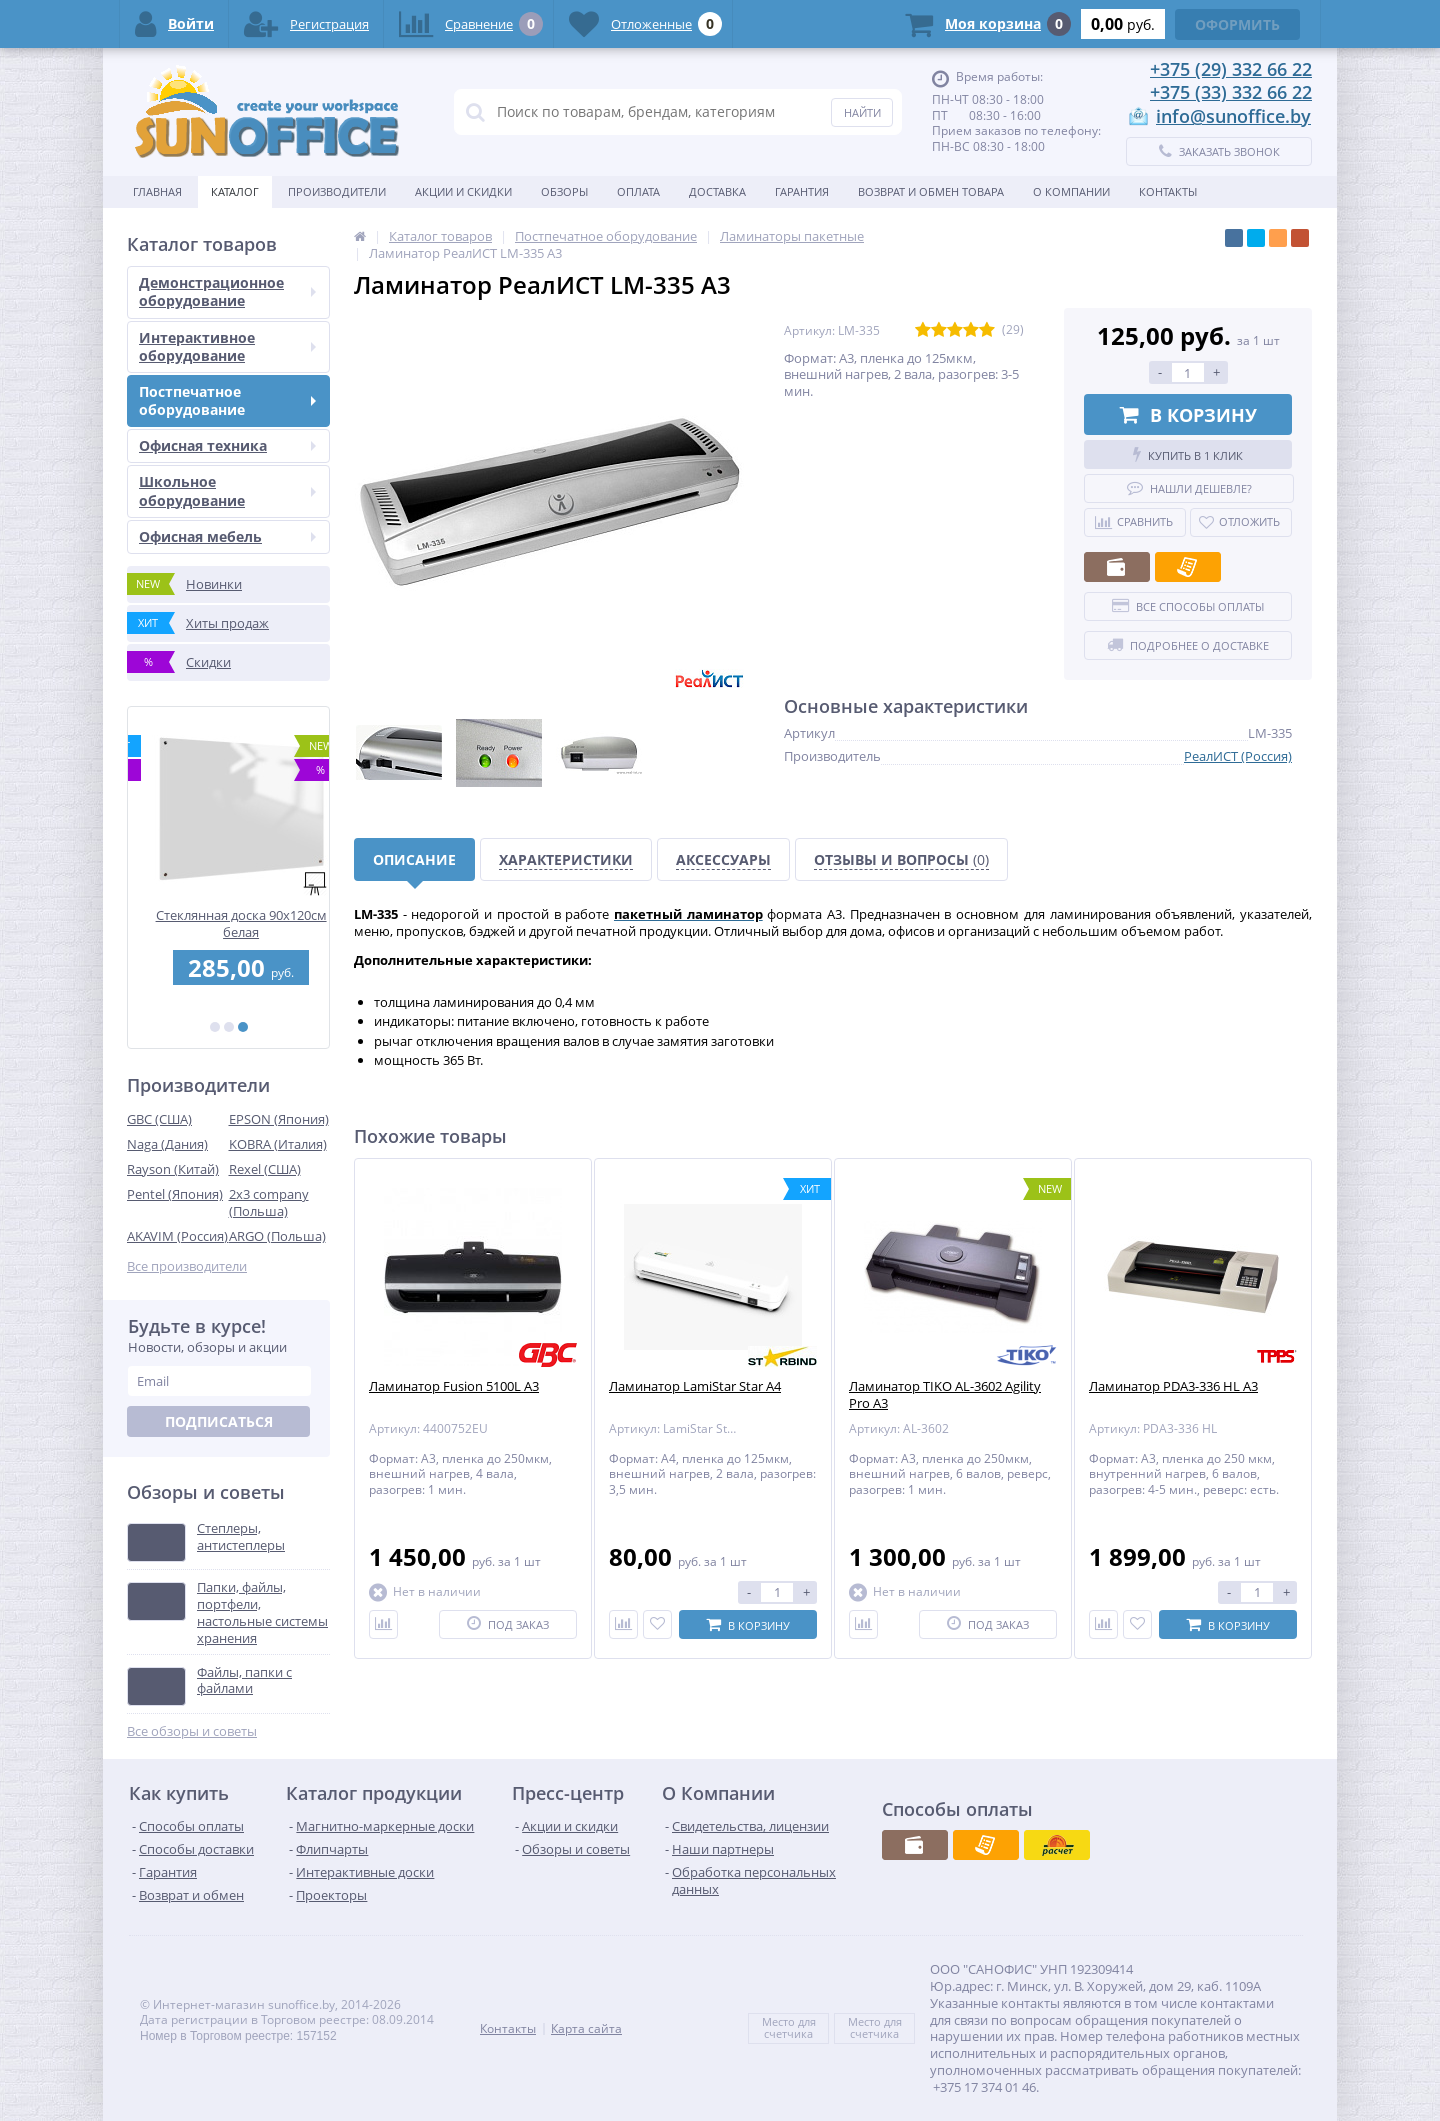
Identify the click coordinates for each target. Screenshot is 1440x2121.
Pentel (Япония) (175, 1194)
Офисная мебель (227, 536)
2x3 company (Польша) (269, 1202)
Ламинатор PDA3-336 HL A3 (1173, 1386)
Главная (157, 191)
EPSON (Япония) (279, 1119)
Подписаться (219, 1421)
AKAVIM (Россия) (177, 1236)
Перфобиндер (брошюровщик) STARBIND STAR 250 (229, 923)
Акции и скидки (463, 191)
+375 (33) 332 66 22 (1231, 92)
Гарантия (802, 191)
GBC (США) (159, 1119)
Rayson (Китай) (173, 1169)
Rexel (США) (265, 1169)
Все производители (187, 1266)
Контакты (1168, 191)
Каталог (235, 191)
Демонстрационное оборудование (227, 291)
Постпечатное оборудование (227, 400)
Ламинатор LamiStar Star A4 (695, 1386)
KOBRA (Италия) (278, 1144)
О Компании (1071, 191)
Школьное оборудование (227, 490)
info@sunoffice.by (1233, 116)
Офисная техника (227, 445)
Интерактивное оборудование (227, 346)
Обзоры (564, 191)
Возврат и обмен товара (931, 191)
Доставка (717, 191)
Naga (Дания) (167, 1144)
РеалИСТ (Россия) (1238, 756)
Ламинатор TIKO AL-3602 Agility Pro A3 (945, 1395)
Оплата (638, 191)
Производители (337, 191)
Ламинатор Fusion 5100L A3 (454, 1386)
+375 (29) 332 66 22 (1231, 69)
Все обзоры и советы (192, 1731)
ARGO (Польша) (277, 1236)
